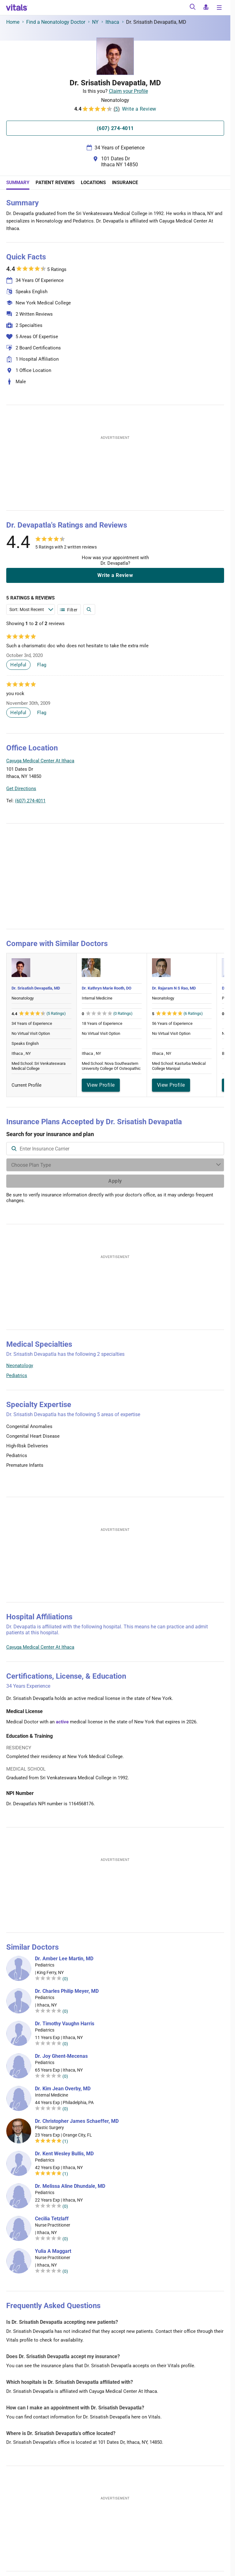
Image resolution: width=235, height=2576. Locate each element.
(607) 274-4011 (30, 801)
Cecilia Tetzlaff (52, 2219)
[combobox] (115, 1148)
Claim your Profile (128, 91)
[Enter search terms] (31, 609)
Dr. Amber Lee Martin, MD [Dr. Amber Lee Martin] (64, 1959)
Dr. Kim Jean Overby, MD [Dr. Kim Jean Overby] (63, 2089)
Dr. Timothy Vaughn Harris (64, 2024)
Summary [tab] (17, 182)
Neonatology (19, 1365)
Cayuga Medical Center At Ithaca (40, 1647)
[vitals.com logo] (17, 7)
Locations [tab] (93, 182)
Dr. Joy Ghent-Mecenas (61, 2056)
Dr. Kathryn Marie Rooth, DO (106, 988)
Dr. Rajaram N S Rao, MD (174, 988)
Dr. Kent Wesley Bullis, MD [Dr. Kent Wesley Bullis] (64, 2154)
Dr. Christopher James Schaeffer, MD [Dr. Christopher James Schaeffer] (77, 2121)
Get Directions (21, 788)
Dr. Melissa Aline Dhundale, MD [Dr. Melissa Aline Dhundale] (70, 2186)
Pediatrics (16, 1375)
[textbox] (115, 1148)
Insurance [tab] (125, 182)
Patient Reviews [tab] (55, 182)
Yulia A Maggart (53, 2251)
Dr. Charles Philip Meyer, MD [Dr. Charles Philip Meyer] (67, 1991)
